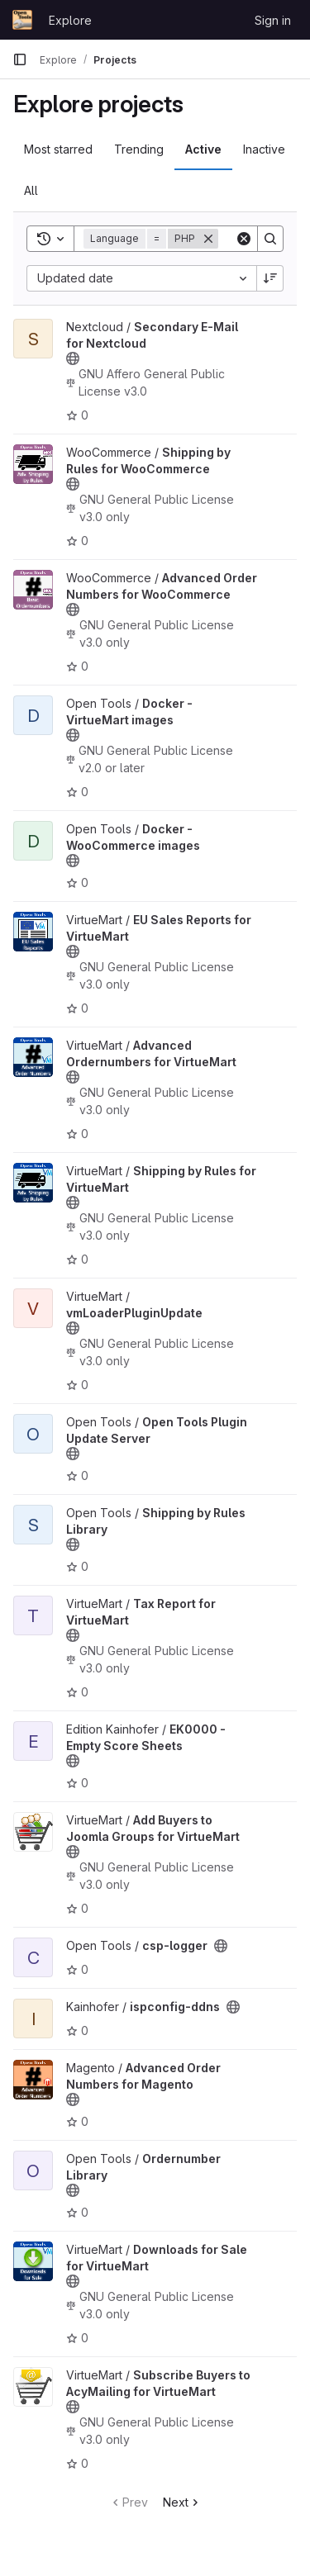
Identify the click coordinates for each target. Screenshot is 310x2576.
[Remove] (208, 239)
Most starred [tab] (58, 149)
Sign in (273, 20)
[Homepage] (22, 20)
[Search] (270, 238)
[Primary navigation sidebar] (20, 59)
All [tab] (31, 190)
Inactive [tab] (264, 149)
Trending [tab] (139, 149)
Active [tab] (203, 149)
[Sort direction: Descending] (270, 278)
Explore (70, 20)
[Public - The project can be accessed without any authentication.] (72, 358)
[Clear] (244, 239)
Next (182, 2502)
